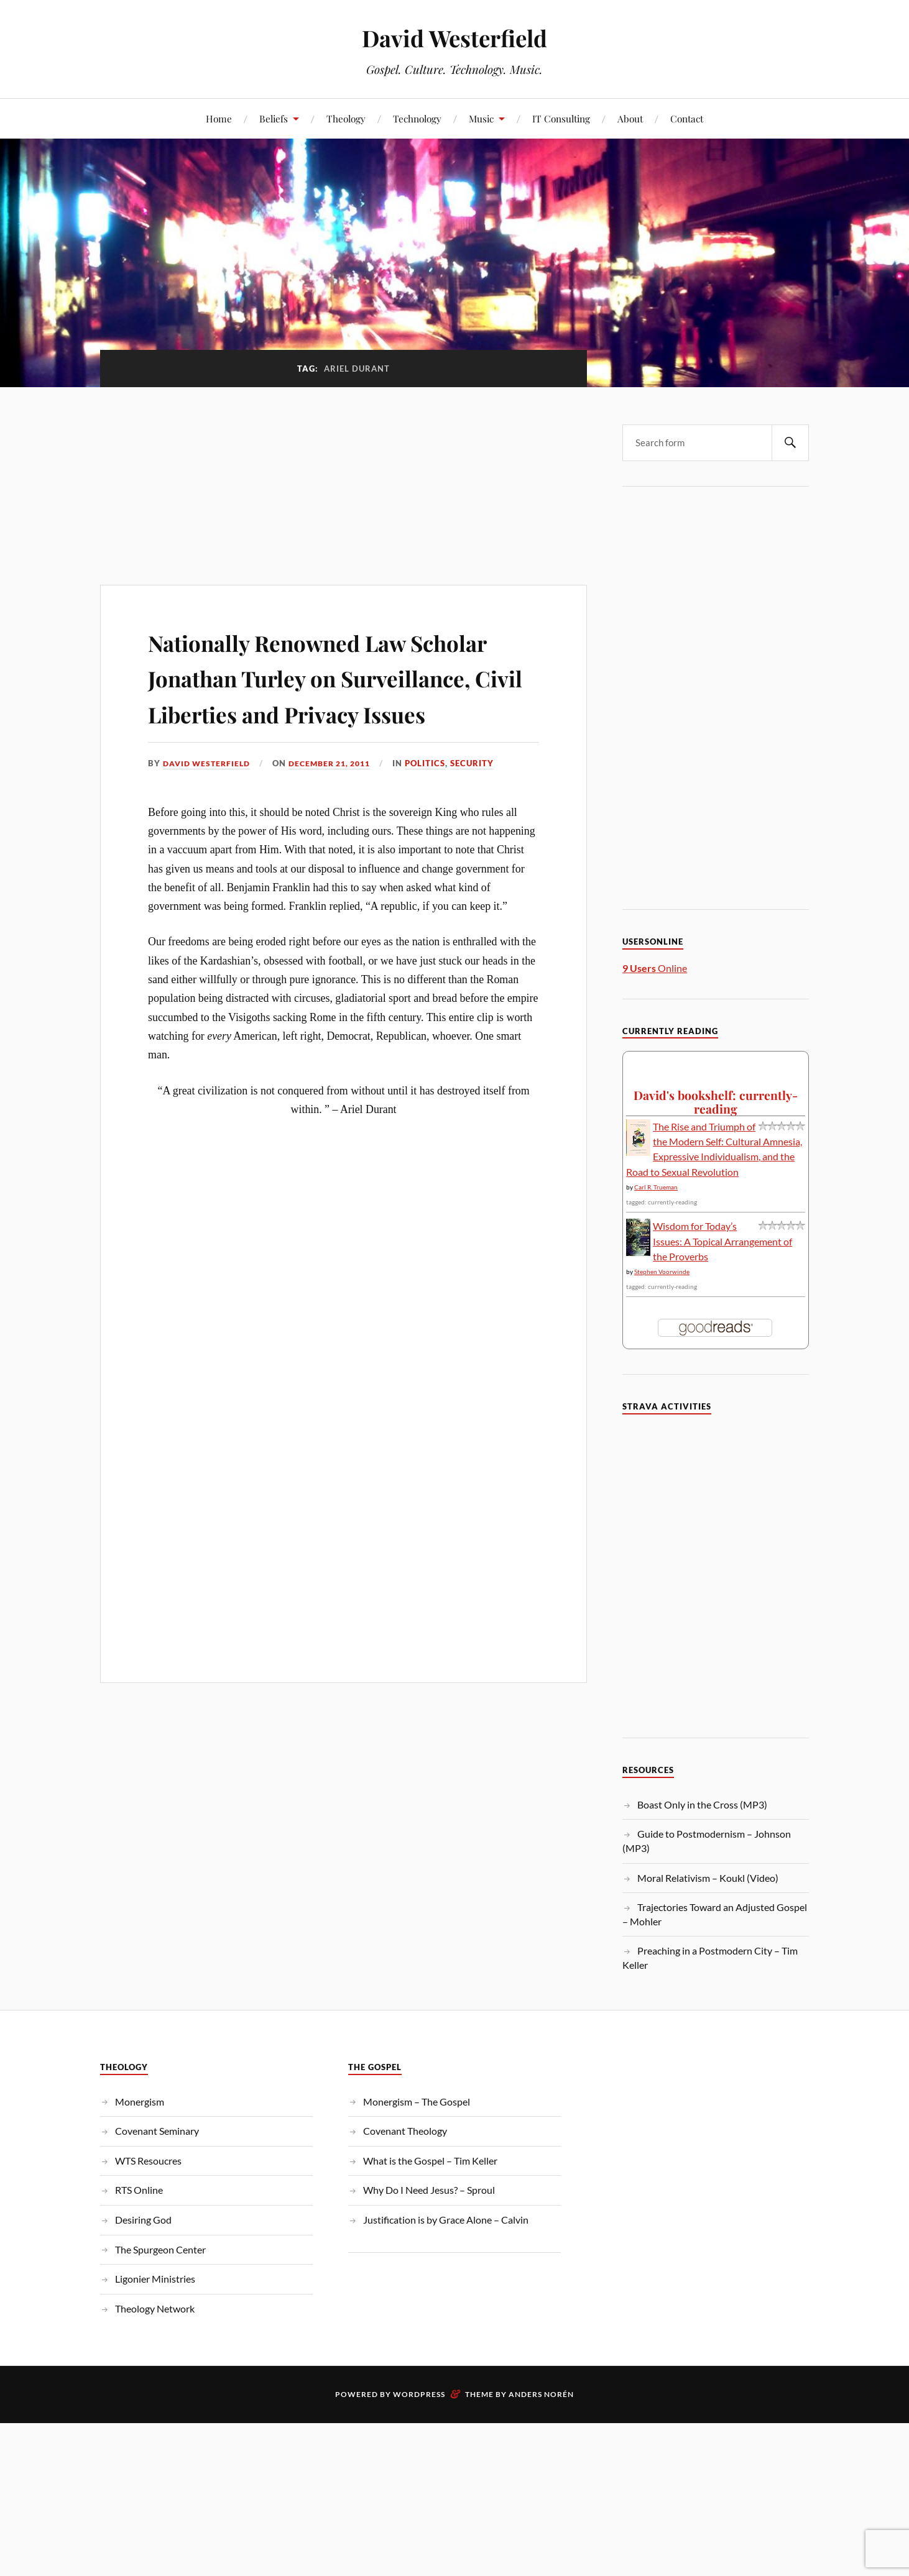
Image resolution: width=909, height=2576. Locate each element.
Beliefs (273, 118)
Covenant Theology (405, 2131)
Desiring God (143, 2219)
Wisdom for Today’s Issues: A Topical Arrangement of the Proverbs (722, 1241)
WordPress (419, 2394)
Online (654, 968)
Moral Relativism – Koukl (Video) (707, 1878)
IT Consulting (561, 118)
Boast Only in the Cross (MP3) (702, 1804)
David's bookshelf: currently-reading (716, 1101)
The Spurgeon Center (160, 2249)
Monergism (139, 2101)
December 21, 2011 (339, 799)
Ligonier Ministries (155, 2279)
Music (481, 118)
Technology (417, 118)
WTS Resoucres (148, 2160)
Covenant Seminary (157, 2131)
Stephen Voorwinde (662, 1271)
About (630, 118)
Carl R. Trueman (656, 1187)
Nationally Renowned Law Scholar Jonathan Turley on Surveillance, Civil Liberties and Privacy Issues (322, 694)
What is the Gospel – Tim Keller (430, 2160)
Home (219, 118)
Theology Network (155, 2308)
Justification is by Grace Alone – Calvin (445, 2219)
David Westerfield (454, 37)
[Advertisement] (343, 479)
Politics (439, 799)
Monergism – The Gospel (416, 2101)
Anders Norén (541, 2394)
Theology (346, 118)
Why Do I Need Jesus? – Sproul (429, 2190)
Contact (686, 118)
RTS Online (139, 2190)
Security (486, 799)
